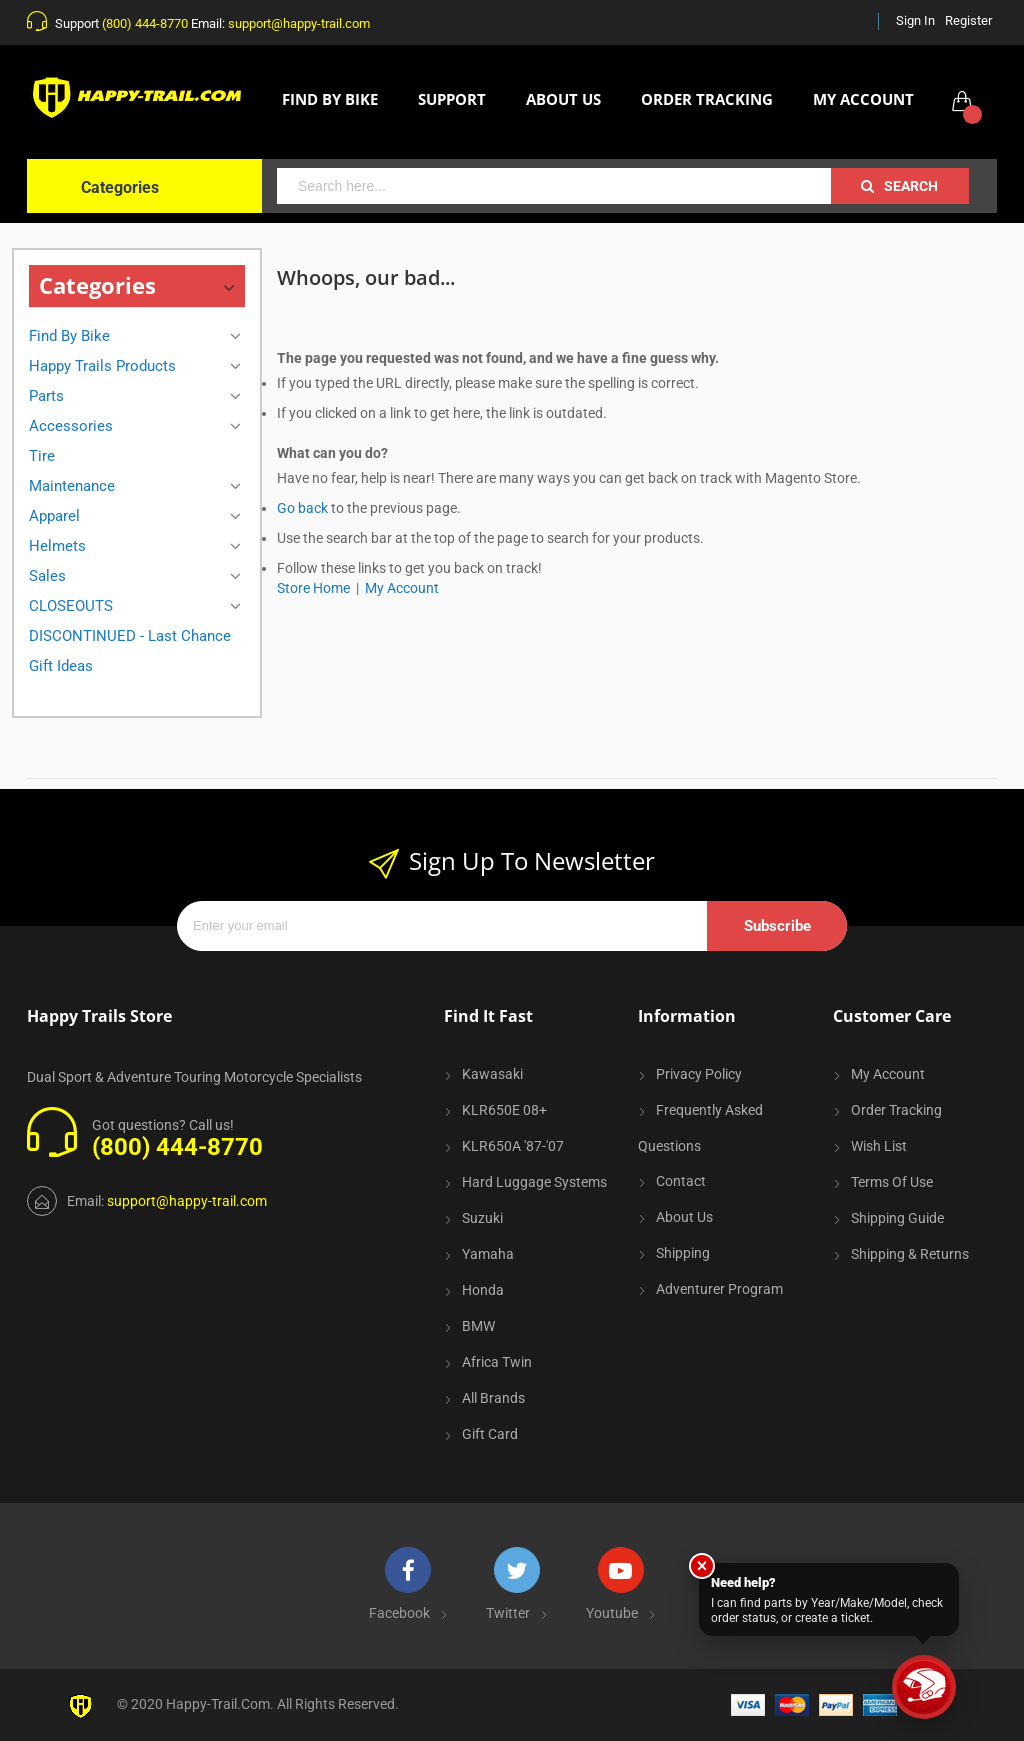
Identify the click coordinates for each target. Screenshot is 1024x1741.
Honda (483, 1290)
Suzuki (482, 1218)
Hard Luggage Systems (534, 1182)
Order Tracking (896, 1110)
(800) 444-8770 (145, 23)
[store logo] (137, 98)
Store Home (313, 588)
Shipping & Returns (910, 1254)
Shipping (683, 1253)
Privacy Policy (699, 1074)
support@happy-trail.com (299, 23)
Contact (681, 1181)
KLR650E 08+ (504, 1110)
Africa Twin (497, 1362)
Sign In (915, 20)
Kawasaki (492, 1074)
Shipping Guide (897, 1218)
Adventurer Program (719, 1289)
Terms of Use (892, 1182)
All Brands (493, 1398)
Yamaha (488, 1254)
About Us (684, 1217)
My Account (402, 588)
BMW (478, 1326)
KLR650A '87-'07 (513, 1146)
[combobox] (554, 186)
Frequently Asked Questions (700, 1128)
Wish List (879, 1146)
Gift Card (490, 1434)
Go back (302, 508)
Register (968, 20)
